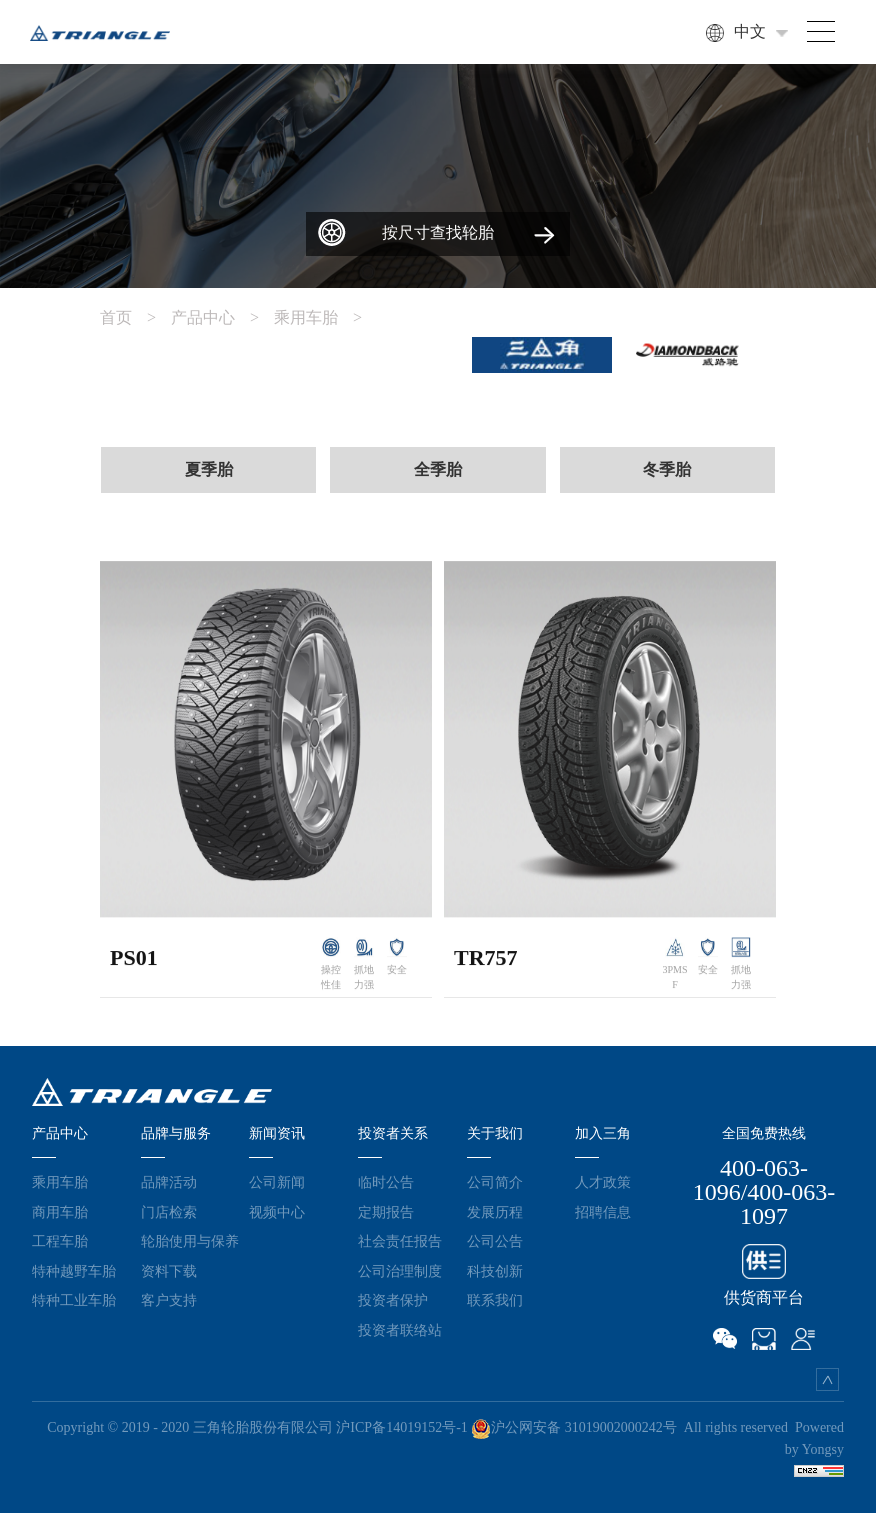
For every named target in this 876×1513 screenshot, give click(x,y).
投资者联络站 (400, 1330)
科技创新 (495, 1271)
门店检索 (169, 1212)
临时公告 (386, 1182)
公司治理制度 (400, 1271)
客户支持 (169, 1300)
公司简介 (495, 1182)
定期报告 (386, 1212)
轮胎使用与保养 (190, 1241)
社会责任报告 (400, 1241)
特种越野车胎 (74, 1271)
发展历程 (495, 1212)
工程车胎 (60, 1241)
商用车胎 (60, 1212)
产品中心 (222, 317)
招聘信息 (603, 1212)
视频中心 (277, 1212)
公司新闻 (277, 1182)
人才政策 (603, 1182)
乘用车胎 (325, 317)
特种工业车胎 (74, 1300)
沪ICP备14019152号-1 (401, 1427)
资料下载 (169, 1271)
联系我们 (495, 1300)
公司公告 (495, 1241)
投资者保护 (393, 1300)
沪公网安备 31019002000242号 (574, 1427)
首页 (135, 317)
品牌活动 (169, 1182)
